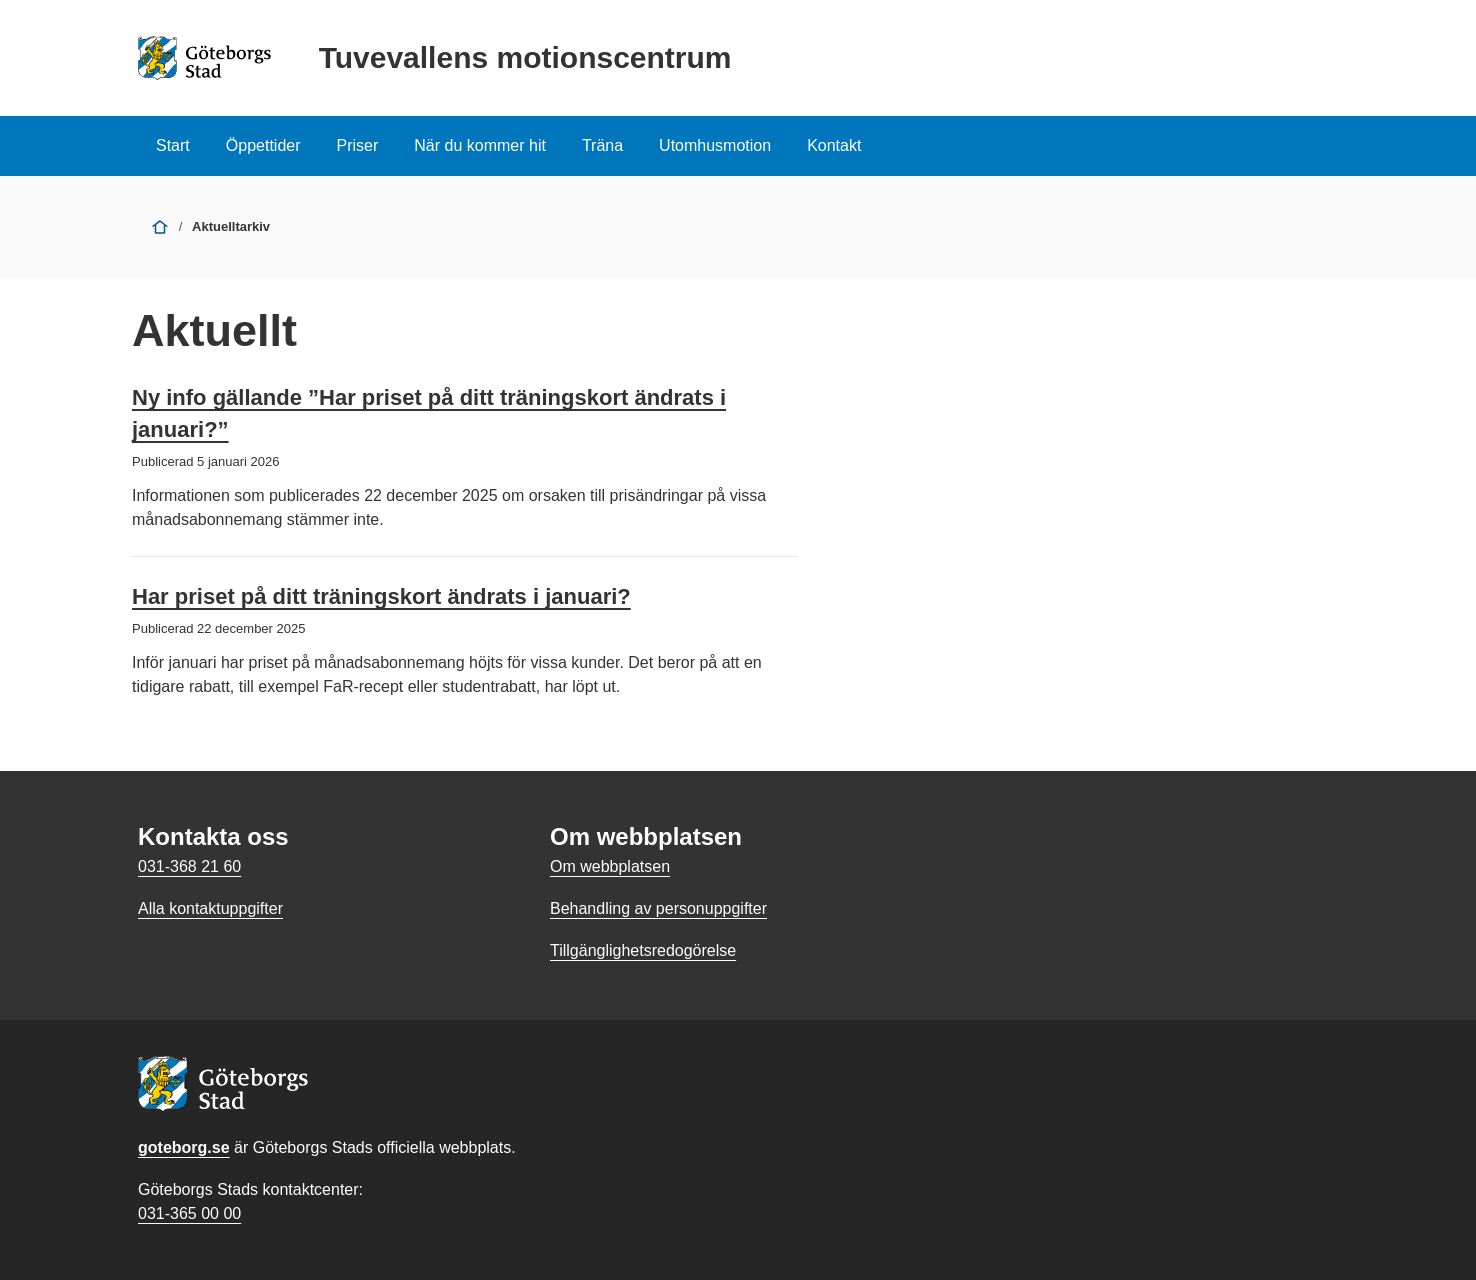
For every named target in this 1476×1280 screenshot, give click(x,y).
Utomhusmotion (715, 145)
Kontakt (834, 145)
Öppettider (263, 145)
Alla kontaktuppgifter (210, 908)
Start (173, 145)
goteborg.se (184, 1147)
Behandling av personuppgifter (658, 908)
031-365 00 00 (189, 1213)
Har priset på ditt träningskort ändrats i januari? (381, 596)
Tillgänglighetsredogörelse (643, 950)
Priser (358, 145)
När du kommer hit (480, 145)
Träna (602, 145)
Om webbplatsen (610, 866)
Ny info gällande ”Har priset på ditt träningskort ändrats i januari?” (429, 413)
